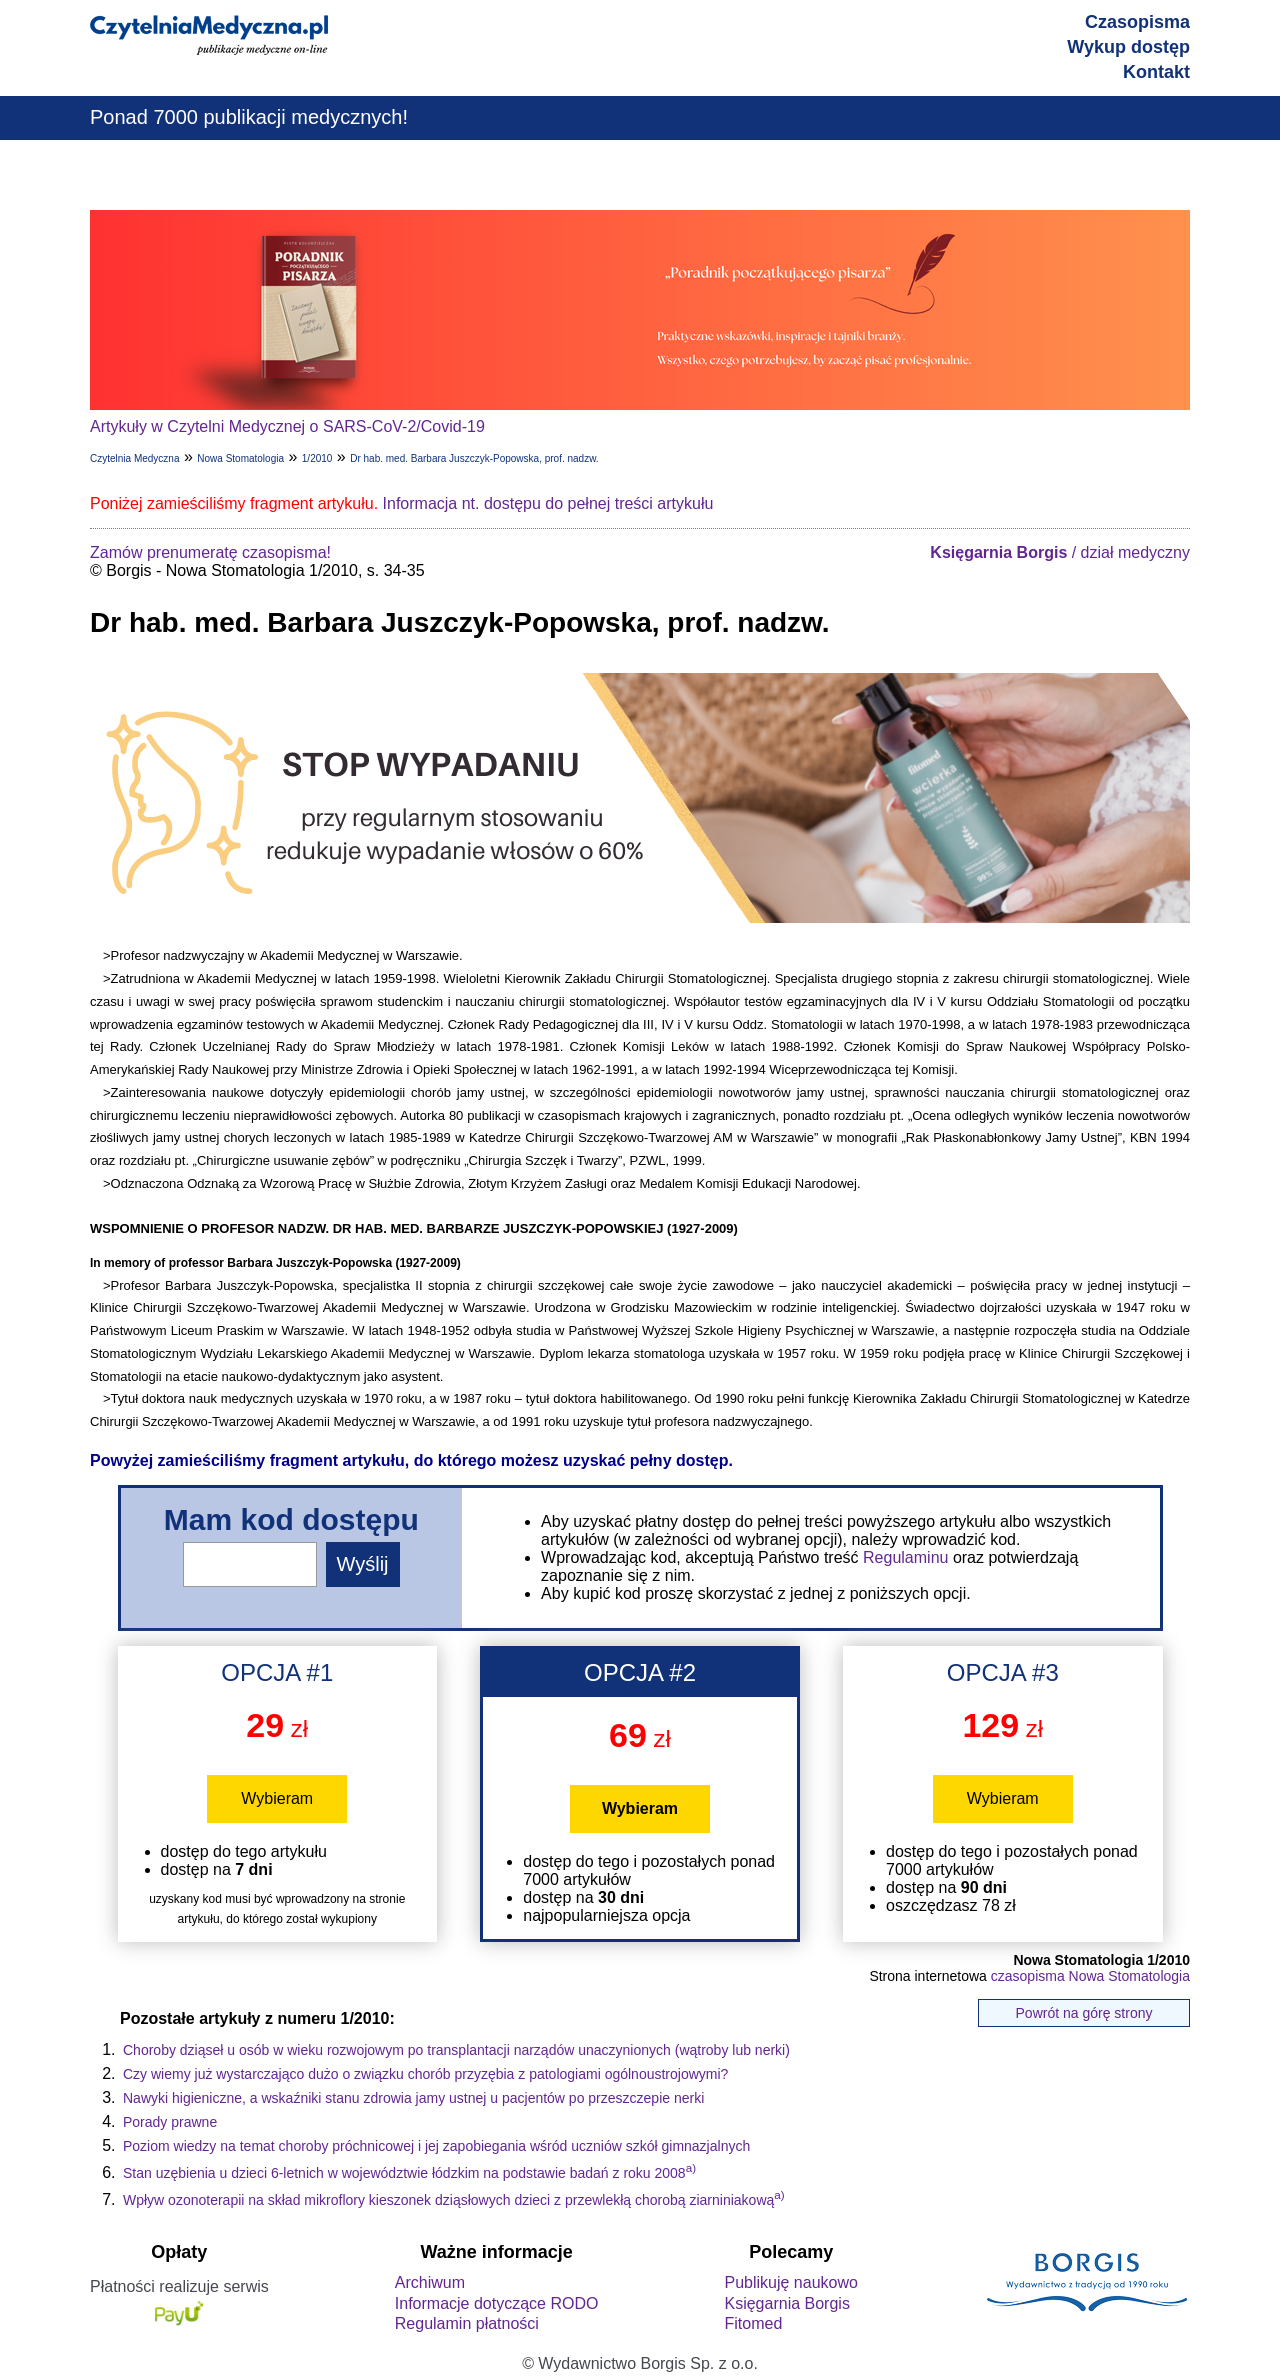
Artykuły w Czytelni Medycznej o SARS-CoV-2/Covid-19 (287, 426)
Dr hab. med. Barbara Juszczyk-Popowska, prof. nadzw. (474, 458)
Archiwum (430, 2282)
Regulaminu (905, 1557)
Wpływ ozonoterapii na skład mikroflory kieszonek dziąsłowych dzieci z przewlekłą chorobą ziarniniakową (454, 2200)
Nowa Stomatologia (240, 458)
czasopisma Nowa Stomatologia (1090, 1976)
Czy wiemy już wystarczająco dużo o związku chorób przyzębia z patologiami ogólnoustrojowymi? (425, 2074)
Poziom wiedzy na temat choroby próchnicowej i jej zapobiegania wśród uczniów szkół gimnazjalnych (436, 2146)
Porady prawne (170, 2122)
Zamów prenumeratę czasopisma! (210, 552)
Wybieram (277, 1798)
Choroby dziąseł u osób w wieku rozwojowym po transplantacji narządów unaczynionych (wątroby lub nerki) (456, 2050)
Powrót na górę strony (1084, 2013)
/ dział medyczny (1060, 552)
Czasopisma (1137, 22)
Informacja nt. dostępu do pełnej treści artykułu (548, 503)
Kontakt (1156, 72)
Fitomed (753, 2323)
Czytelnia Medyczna (134, 458)
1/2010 (317, 458)
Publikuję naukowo (790, 2282)
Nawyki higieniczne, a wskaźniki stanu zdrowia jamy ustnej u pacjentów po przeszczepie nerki (413, 2098)
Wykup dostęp (1128, 47)
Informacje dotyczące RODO (497, 2303)
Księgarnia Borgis (786, 2303)
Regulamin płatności (467, 2323)
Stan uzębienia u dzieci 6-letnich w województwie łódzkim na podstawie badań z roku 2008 (409, 2173)
